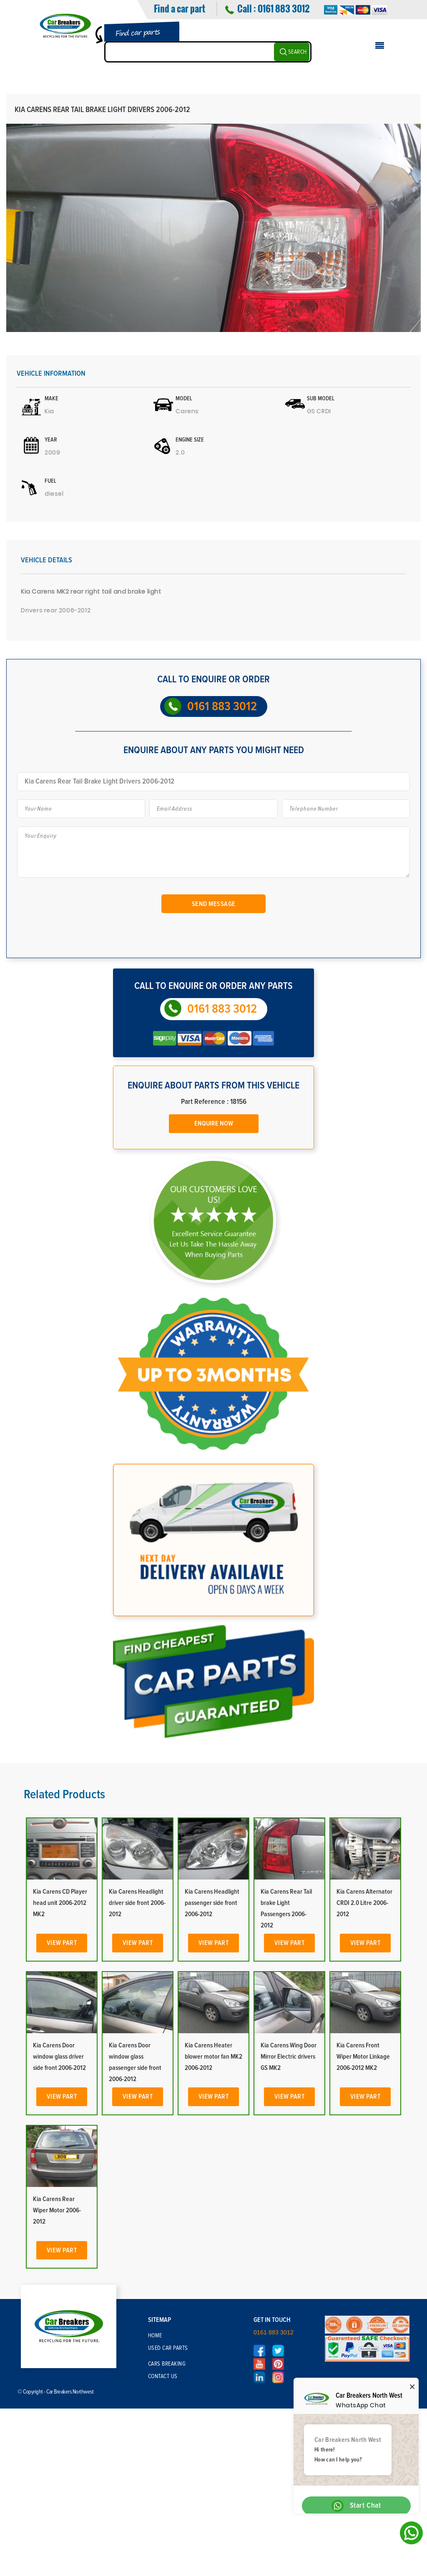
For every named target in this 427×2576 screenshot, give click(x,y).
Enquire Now (213, 1123)
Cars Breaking (167, 2364)
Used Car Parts (168, 2348)
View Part (62, 1942)
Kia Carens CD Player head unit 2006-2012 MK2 (60, 1902)
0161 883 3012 (283, 8)
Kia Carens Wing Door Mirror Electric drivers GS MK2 (288, 2056)
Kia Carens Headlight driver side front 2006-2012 (137, 1902)
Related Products (64, 1794)
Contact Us (163, 2376)
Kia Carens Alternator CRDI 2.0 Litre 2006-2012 (364, 1902)
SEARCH (297, 52)
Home (155, 2336)
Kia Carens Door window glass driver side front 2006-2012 (59, 2056)
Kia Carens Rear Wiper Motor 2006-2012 (57, 2210)
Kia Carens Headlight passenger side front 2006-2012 (212, 1902)
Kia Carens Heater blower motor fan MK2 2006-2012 (213, 2056)
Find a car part (179, 8)
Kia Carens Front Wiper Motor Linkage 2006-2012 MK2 (363, 2056)
